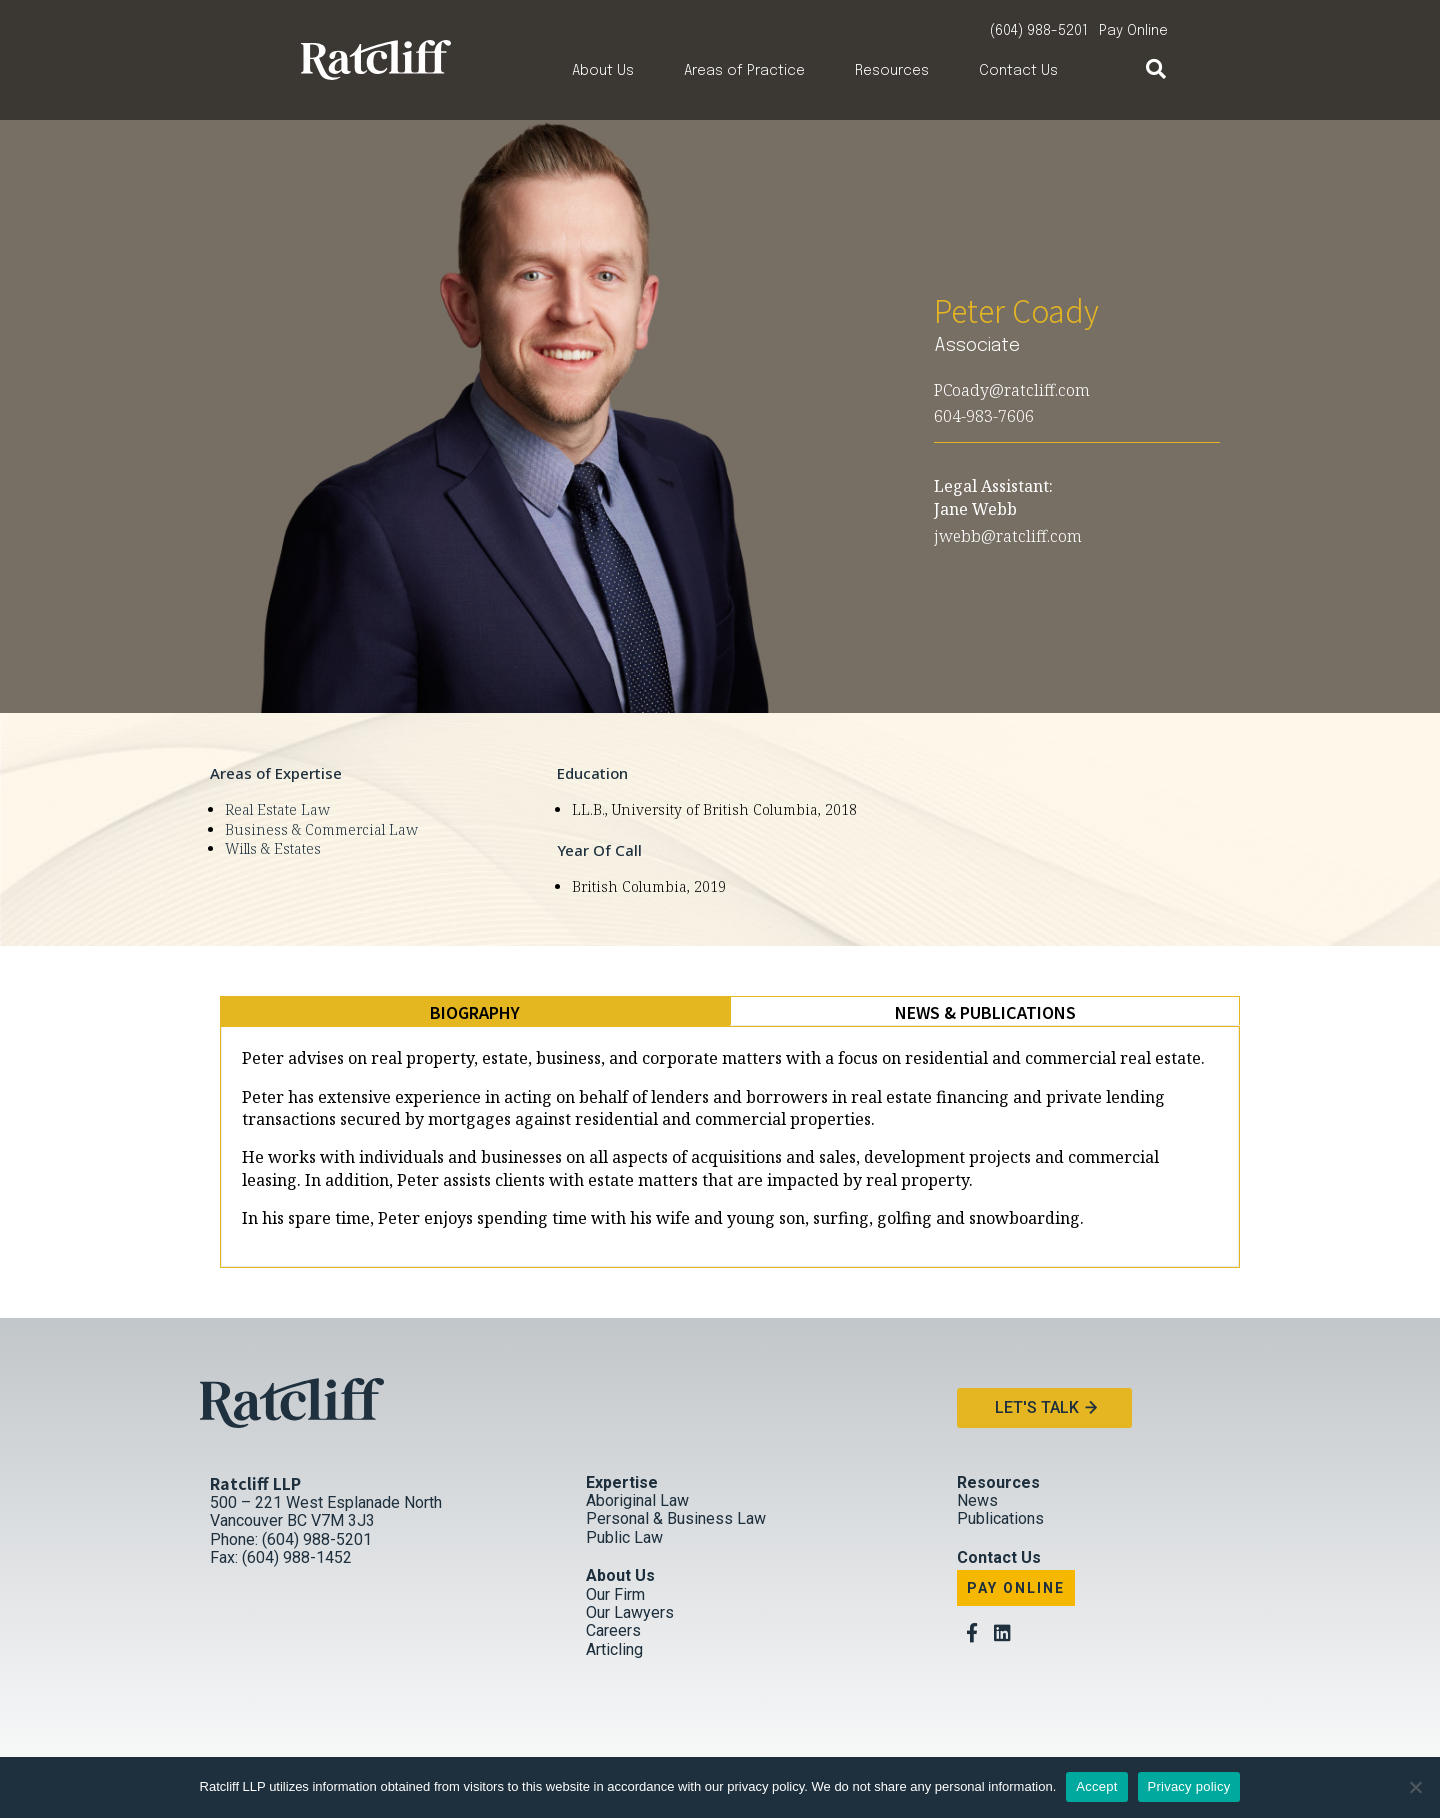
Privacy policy (1189, 1786)
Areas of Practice (744, 71)
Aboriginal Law (637, 1500)
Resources (892, 71)
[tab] (475, 1012)
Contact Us (1018, 71)
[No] (1415, 1787)
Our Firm (615, 1594)
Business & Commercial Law (321, 829)
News (977, 1500)
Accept (1096, 1786)
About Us (603, 71)
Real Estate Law (277, 809)
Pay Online (1133, 31)
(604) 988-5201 (1039, 31)
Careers (613, 1631)
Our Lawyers (630, 1612)
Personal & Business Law (676, 1519)
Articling (614, 1649)
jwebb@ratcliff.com (1008, 536)
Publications (1000, 1519)
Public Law (624, 1537)
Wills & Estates (273, 848)
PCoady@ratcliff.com (1012, 390)
